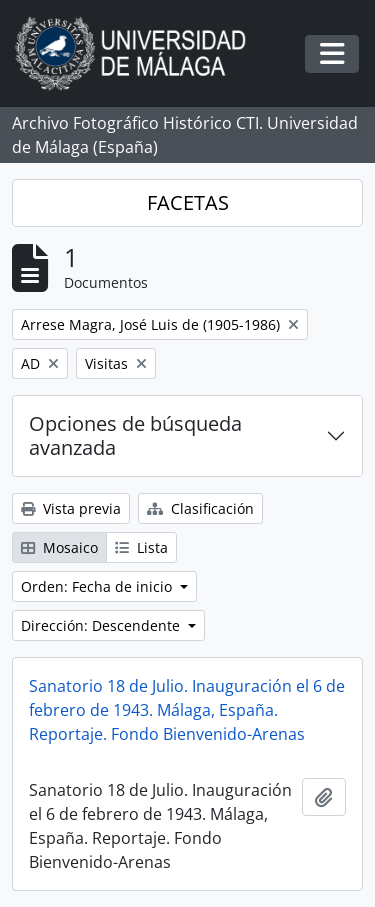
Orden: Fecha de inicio (98, 586)
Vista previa (71, 508)
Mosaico (59, 547)
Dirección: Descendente (102, 625)
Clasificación (200, 508)
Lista (141, 547)
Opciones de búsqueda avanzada (135, 435)
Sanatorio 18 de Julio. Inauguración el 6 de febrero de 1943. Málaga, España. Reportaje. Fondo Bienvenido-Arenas (187, 710)
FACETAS (188, 202)
